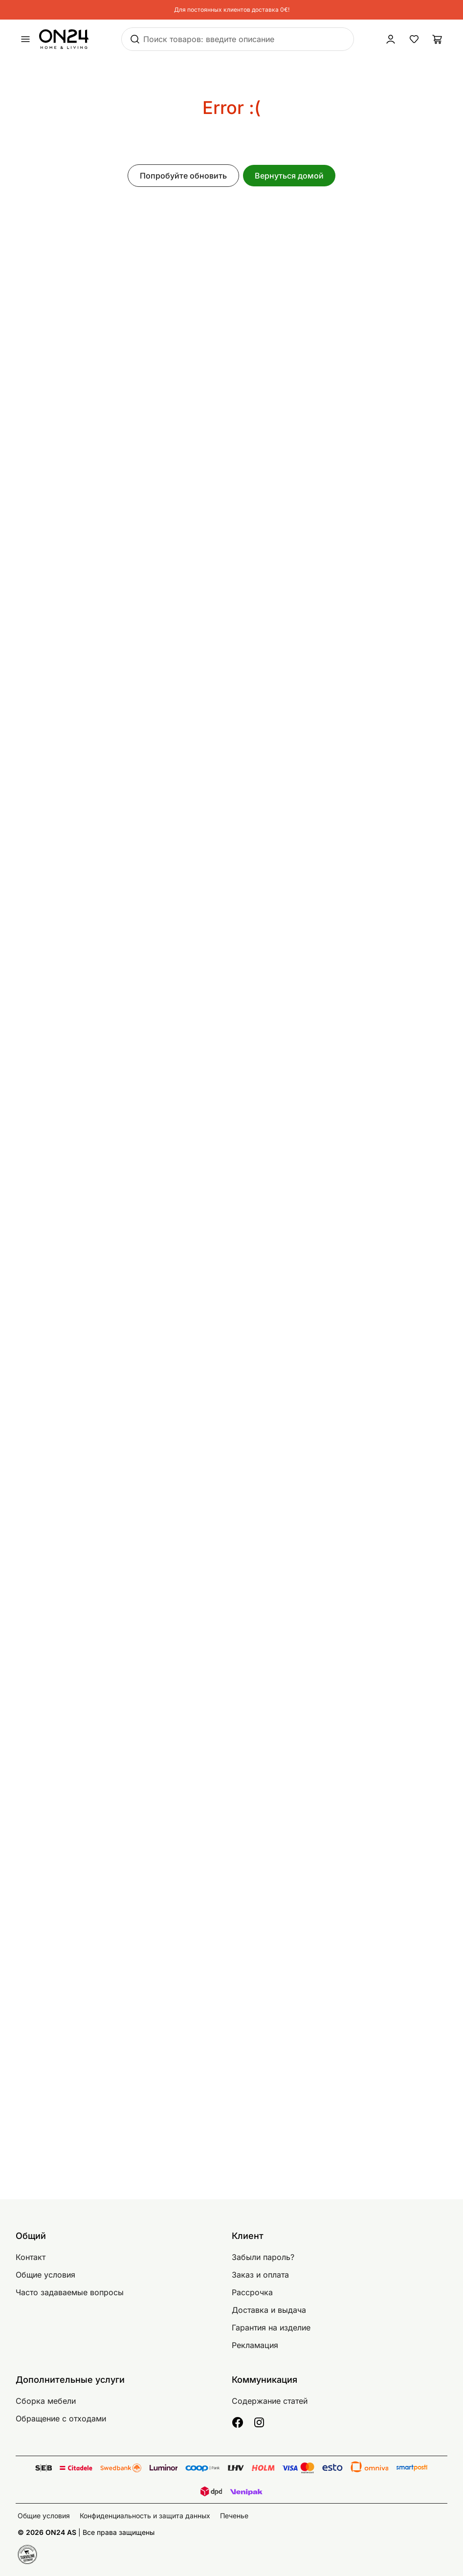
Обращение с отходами (61, 2418)
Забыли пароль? (263, 2257)
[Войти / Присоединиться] (390, 39)
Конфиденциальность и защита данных (145, 2515)
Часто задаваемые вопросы (70, 2292)
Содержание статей (270, 2401)
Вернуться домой (289, 176)
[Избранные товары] (414, 39)
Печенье (234, 2515)
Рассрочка (252, 2292)
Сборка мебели (46, 2401)
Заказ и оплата (260, 2275)
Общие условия (45, 2275)
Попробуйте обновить (183, 176)
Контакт (30, 2257)
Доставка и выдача (269, 2310)
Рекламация (255, 2345)
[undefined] (25, 39)
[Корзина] (437, 39)
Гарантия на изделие (271, 2327)
